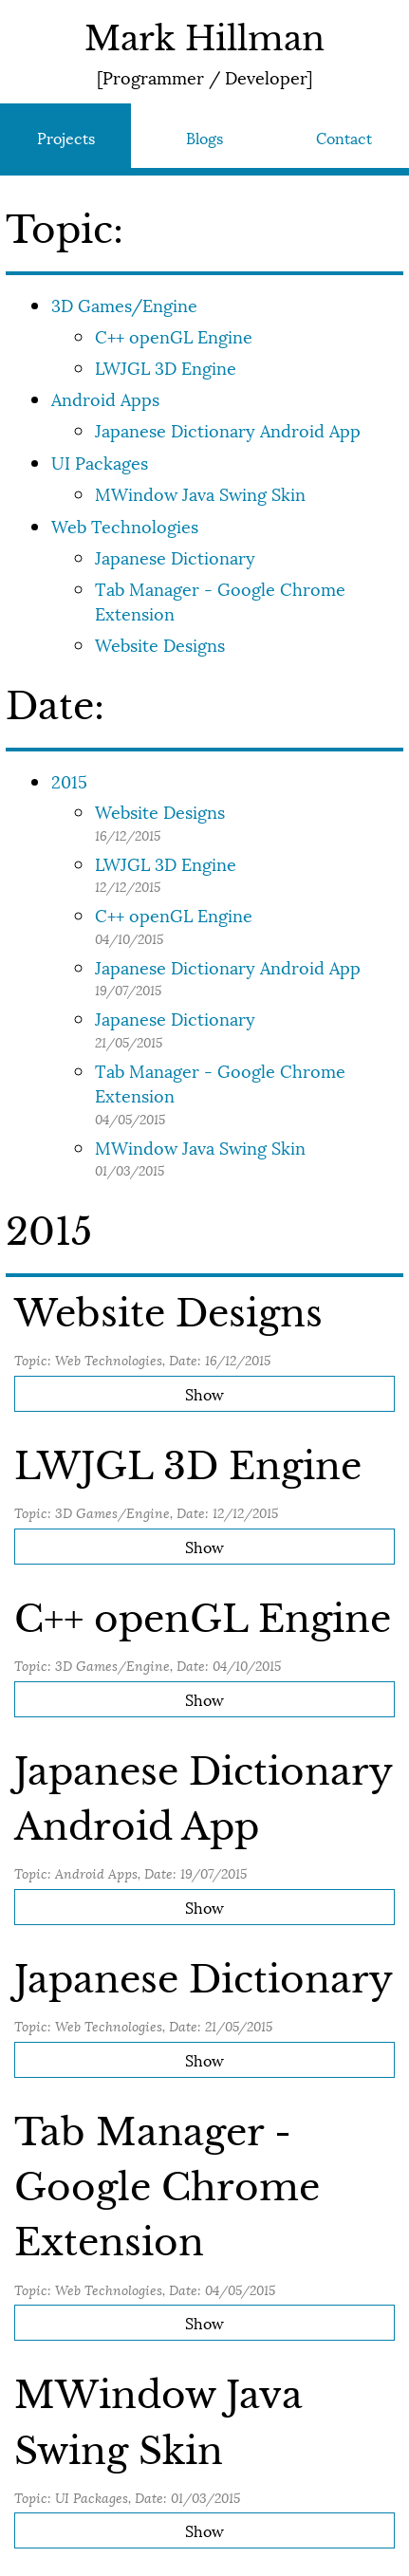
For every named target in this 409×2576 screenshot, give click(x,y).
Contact (344, 137)
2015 (69, 780)
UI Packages (99, 461)
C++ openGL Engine (173, 335)
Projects (66, 137)
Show (204, 1393)
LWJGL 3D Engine (165, 367)
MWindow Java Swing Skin (200, 493)
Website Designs (160, 644)
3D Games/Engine (124, 304)
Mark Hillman (204, 39)
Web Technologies (124, 525)
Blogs (204, 137)
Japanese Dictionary (175, 556)
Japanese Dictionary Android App (228, 429)
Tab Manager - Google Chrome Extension (220, 600)
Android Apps (105, 398)
